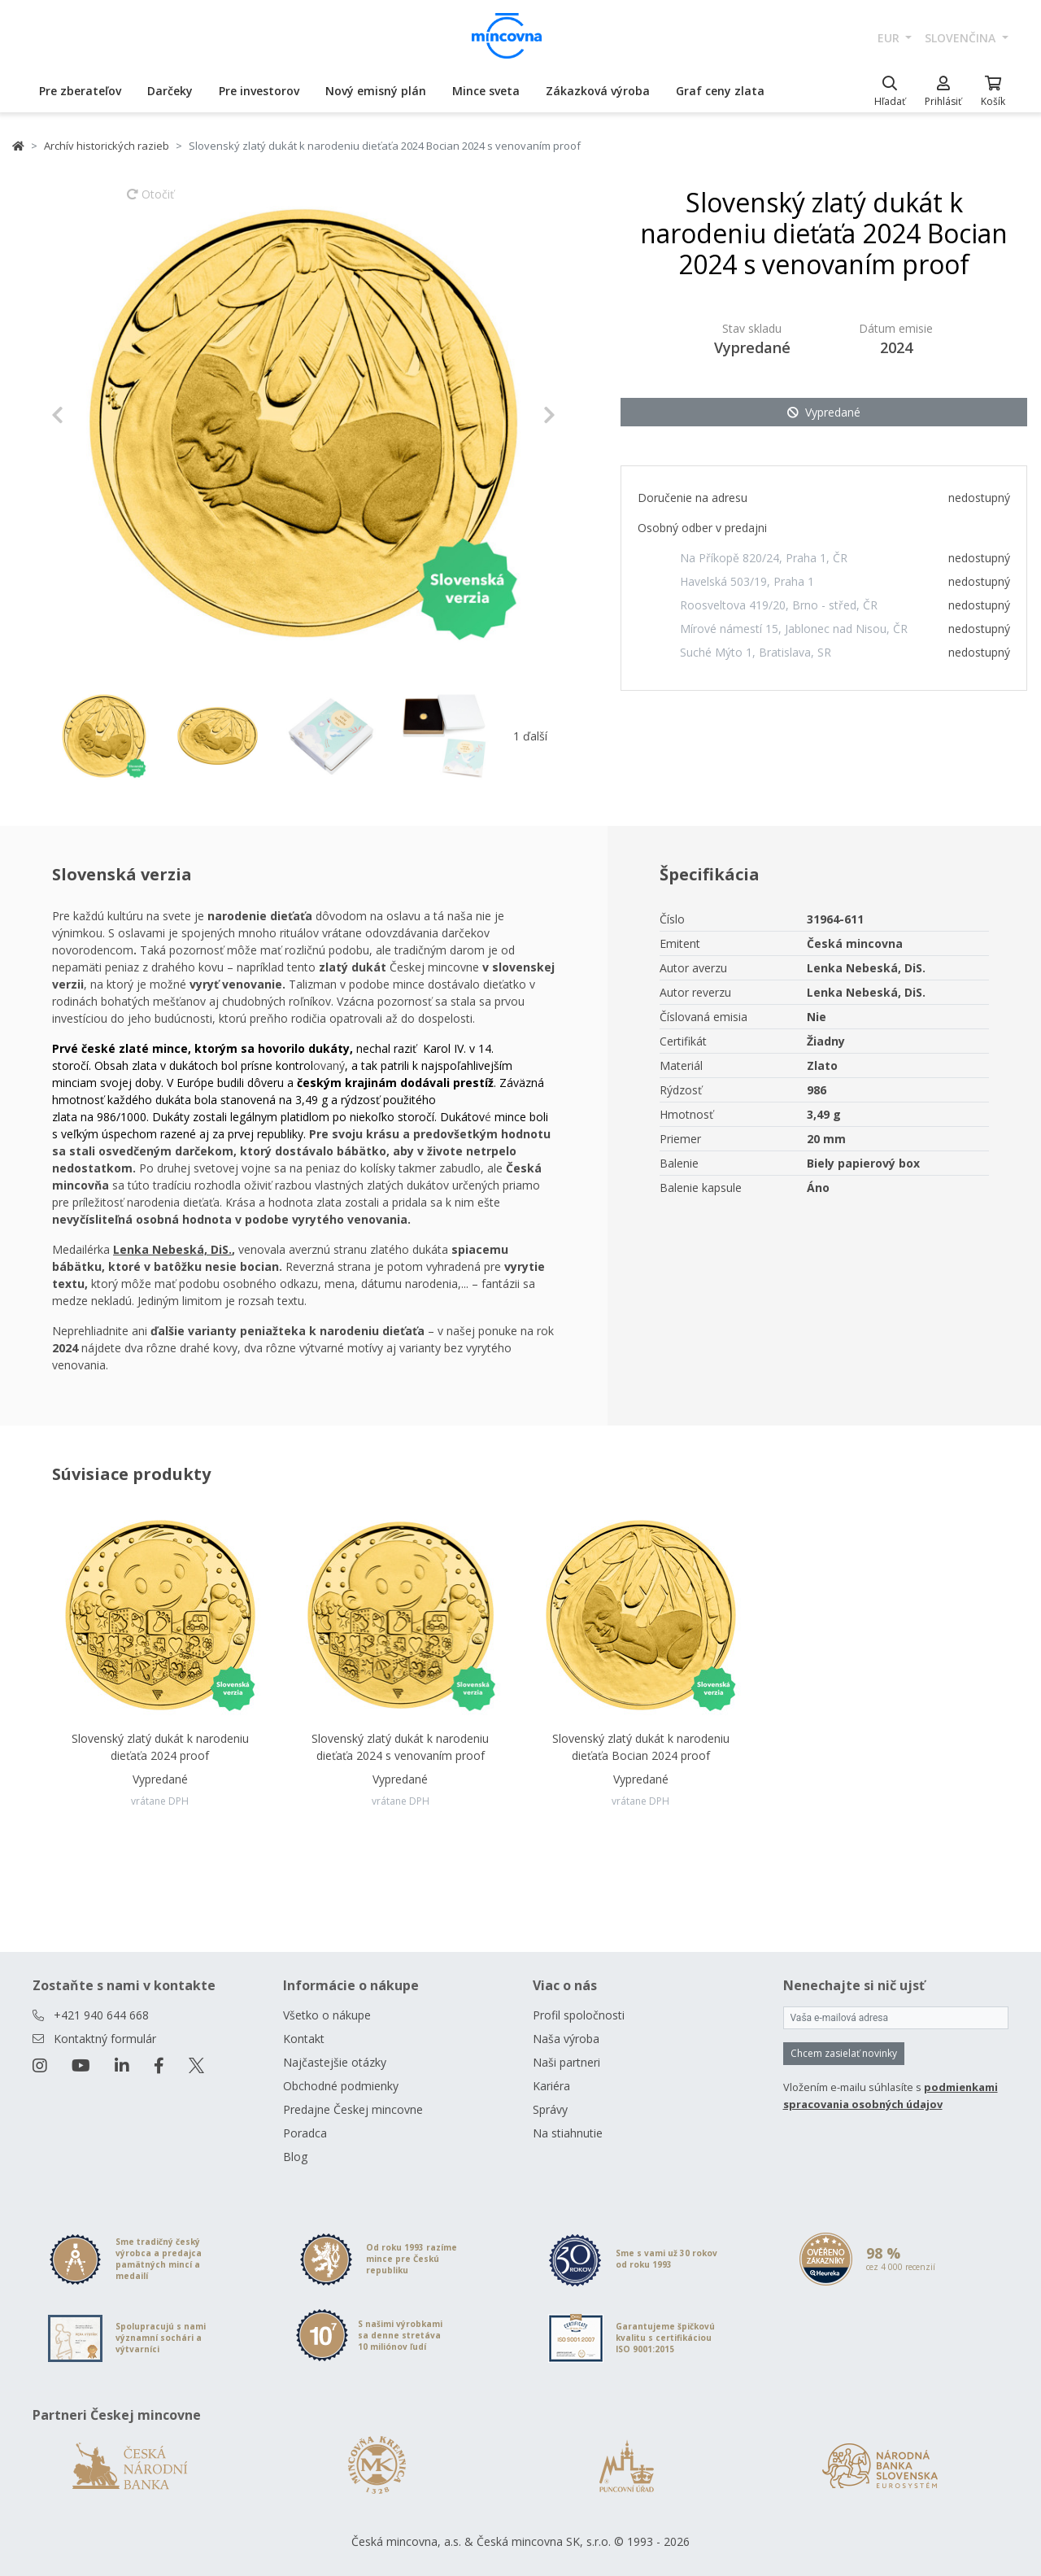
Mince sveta (486, 90)
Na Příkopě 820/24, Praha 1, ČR (763, 557)
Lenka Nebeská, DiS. (172, 1249)
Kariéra (551, 2086)
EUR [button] (890, 38)
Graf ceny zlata (720, 90)
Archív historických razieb (106, 145)
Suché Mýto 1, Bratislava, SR (755, 652)
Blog (295, 2156)
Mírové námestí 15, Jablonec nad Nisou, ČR (794, 628)
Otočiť (150, 202)
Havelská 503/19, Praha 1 (747, 581)
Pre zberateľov (80, 90)
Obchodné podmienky (341, 2086)
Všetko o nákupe (327, 2015)
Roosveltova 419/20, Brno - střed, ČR (779, 605)
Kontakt (303, 2038)
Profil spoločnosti (579, 2015)
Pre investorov (259, 90)
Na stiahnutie (568, 2133)
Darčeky (170, 90)
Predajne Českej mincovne (353, 2109)
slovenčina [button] (962, 38)
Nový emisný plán (375, 90)
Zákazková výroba (598, 90)
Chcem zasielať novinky (844, 2053)
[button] (89, 415)
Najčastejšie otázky (334, 2062)
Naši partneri (566, 2062)
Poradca (305, 2133)
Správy (550, 2109)
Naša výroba (566, 2038)
